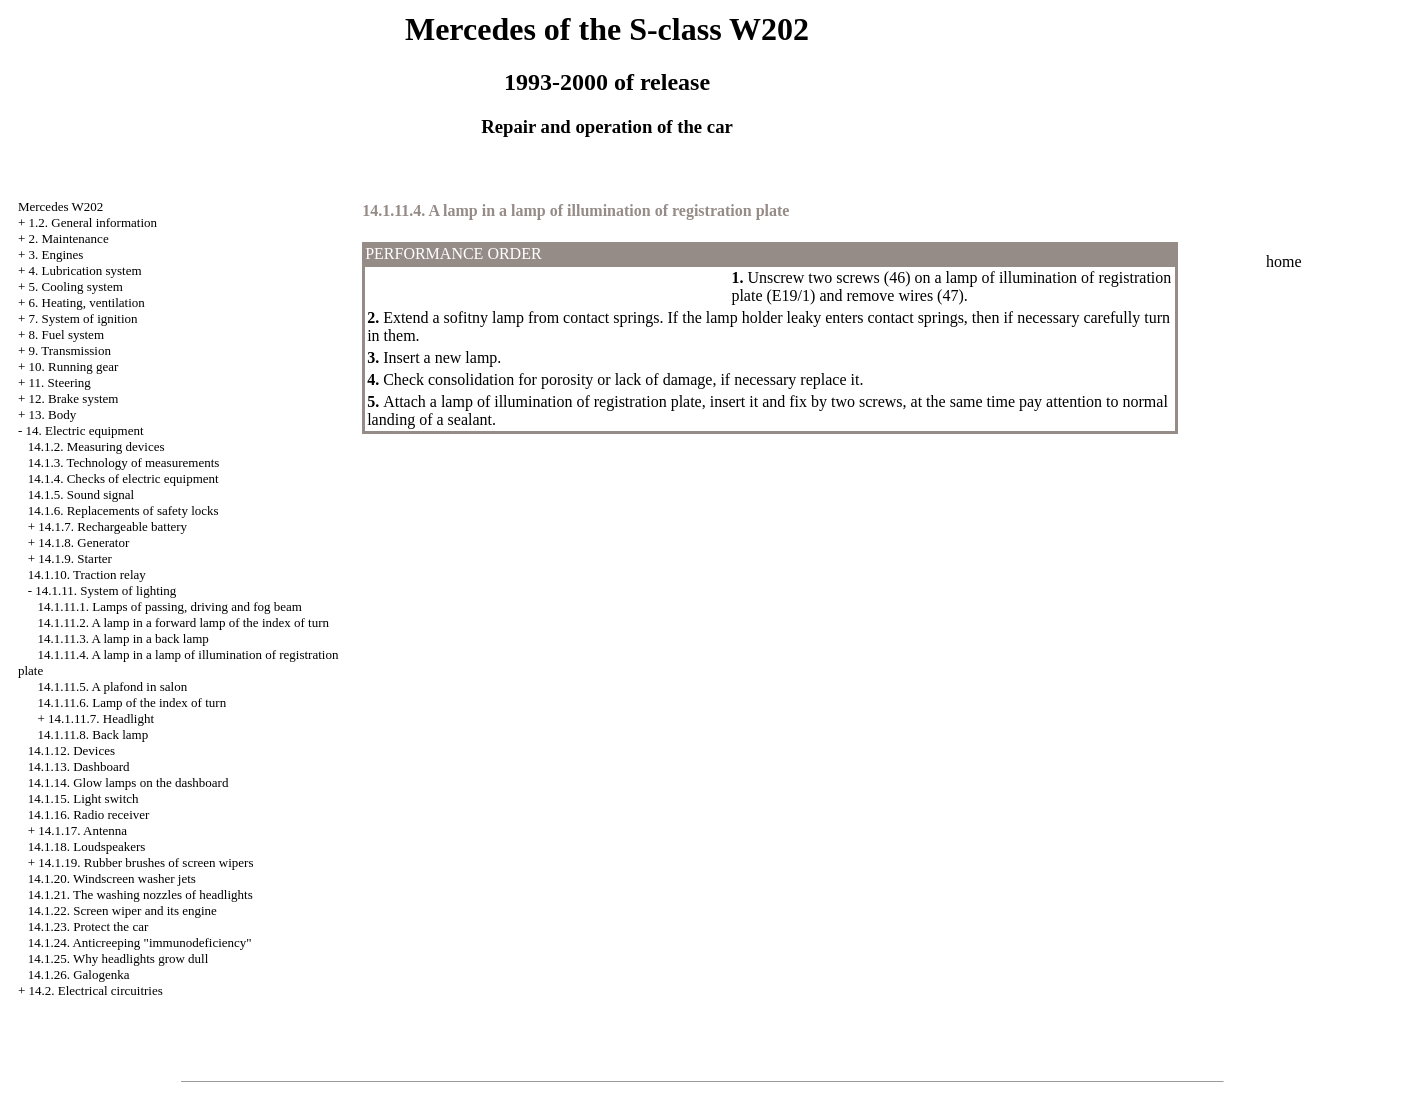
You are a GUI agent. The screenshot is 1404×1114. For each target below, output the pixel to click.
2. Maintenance (69, 238)
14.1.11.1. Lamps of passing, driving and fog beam (169, 606)
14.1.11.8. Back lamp (92, 734)
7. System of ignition (83, 318)
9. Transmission (70, 350)
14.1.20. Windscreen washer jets (112, 878)
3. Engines (56, 254)
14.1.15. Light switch (83, 798)
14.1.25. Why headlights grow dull (118, 958)
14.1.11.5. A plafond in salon (112, 686)
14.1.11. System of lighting (105, 590)
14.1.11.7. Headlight (101, 718)
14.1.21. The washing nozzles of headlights (140, 894)
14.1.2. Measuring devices (96, 446)
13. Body (53, 414)
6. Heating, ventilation (87, 302)
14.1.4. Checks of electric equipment (123, 478)
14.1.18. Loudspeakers (87, 846)
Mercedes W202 (60, 206)
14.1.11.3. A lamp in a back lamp (122, 638)
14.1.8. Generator (83, 542)
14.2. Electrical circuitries (96, 990)
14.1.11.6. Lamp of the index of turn (131, 702)
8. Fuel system (66, 334)
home (1284, 261)
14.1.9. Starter (75, 558)
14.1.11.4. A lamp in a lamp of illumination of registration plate (575, 210)
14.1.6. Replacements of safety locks (123, 510)
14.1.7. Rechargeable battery (112, 526)
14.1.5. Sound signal (81, 494)
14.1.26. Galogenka (79, 974)
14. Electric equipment (85, 430)
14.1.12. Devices (71, 750)
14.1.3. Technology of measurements (124, 462)
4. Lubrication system (85, 270)
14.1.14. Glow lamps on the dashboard (128, 782)
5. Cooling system (76, 286)
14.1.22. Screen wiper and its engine (122, 910)
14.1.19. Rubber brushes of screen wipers (145, 862)
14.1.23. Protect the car (88, 926)
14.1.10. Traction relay (87, 574)
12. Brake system (74, 398)
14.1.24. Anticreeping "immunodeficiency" (140, 942)
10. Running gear (74, 366)
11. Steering (60, 382)
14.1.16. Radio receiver (89, 814)
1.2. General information (93, 222)
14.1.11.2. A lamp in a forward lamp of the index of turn (183, 622)
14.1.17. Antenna (82, 830)
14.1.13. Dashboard (79, 766)
